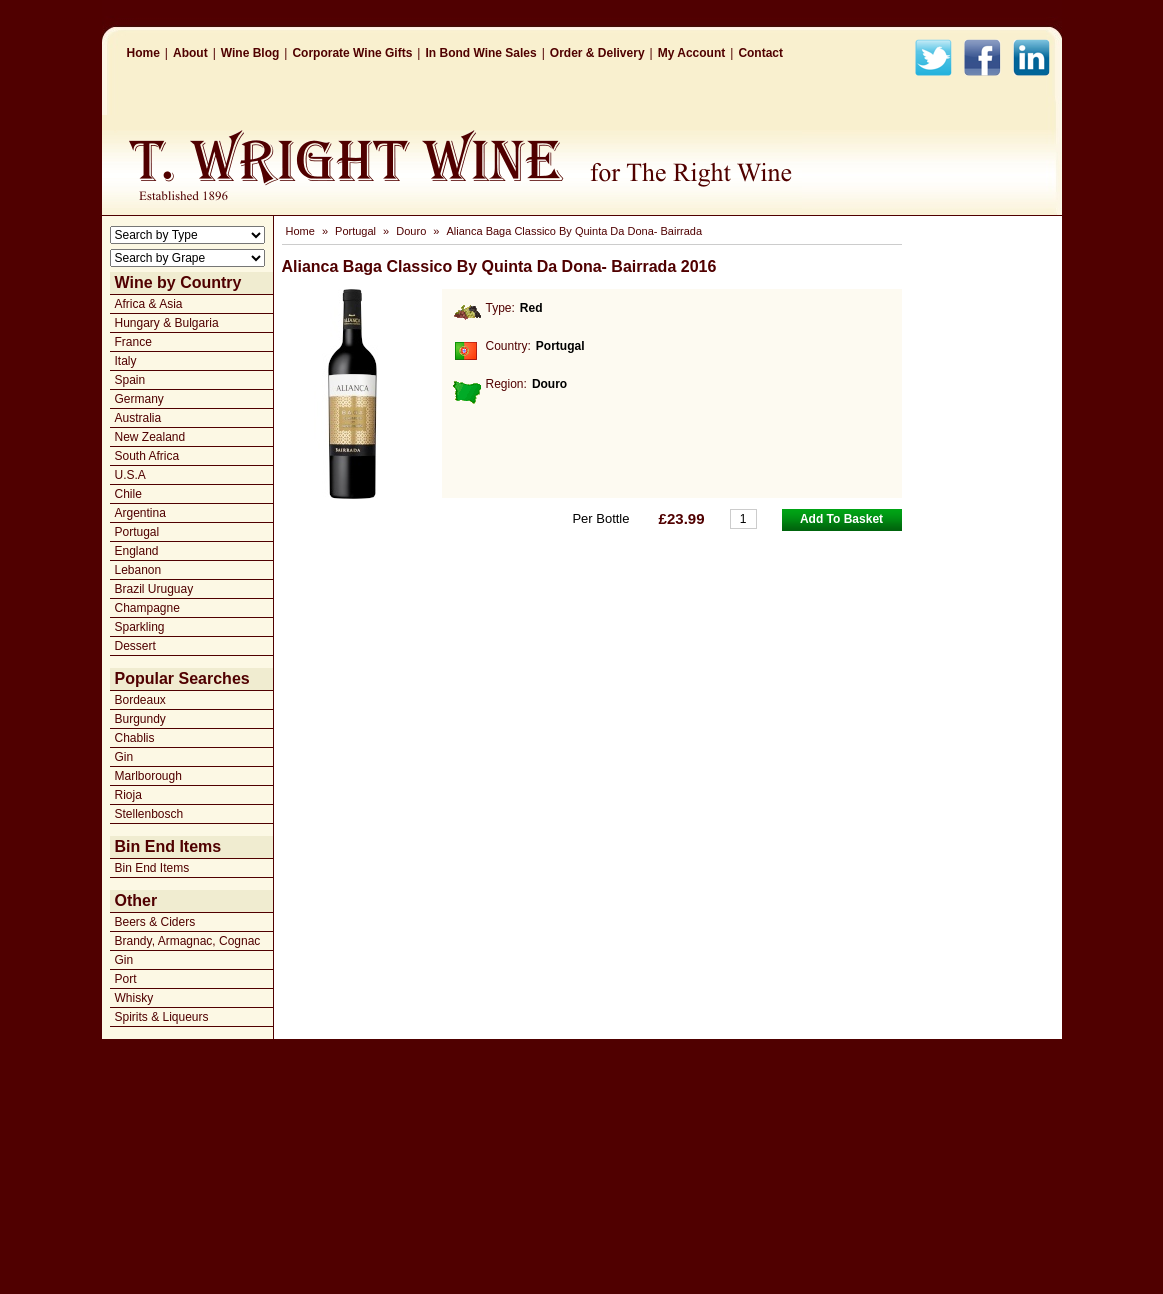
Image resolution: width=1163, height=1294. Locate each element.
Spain (130, 380)
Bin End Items (152, 868)
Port (126, 979)
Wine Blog (250, 53)
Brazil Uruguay (154, 589)
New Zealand (150, 437)
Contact (760, 53)
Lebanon (138, 570)
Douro (411, 231)
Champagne (147, 608)
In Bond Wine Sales (480, 53)
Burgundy (140, 719)
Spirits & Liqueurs (162, 1017)
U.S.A (130, 475)
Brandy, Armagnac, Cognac (188, 941)
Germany (139, 399)
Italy (126, 361)
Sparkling (140, 627)
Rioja (128, 795)
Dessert (135, 646)
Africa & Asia (149, 304)
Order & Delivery (597, 53)
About (190, 53)
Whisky (134, 998)
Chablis (135, 738)
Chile (128, 494)
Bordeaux (140, 700)
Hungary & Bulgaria (167, 323)
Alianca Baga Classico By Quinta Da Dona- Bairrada (575, 231)
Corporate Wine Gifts (352, 53)
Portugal (137, 532)
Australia (138, 418)
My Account (692, 53)
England (137, 551)
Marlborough (148, 776)
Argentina (140, 513)
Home (143, 53)
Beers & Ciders (155, 922)
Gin (124, 757)
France (133, 342)
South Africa (147, 456)
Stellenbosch (149, 814)
